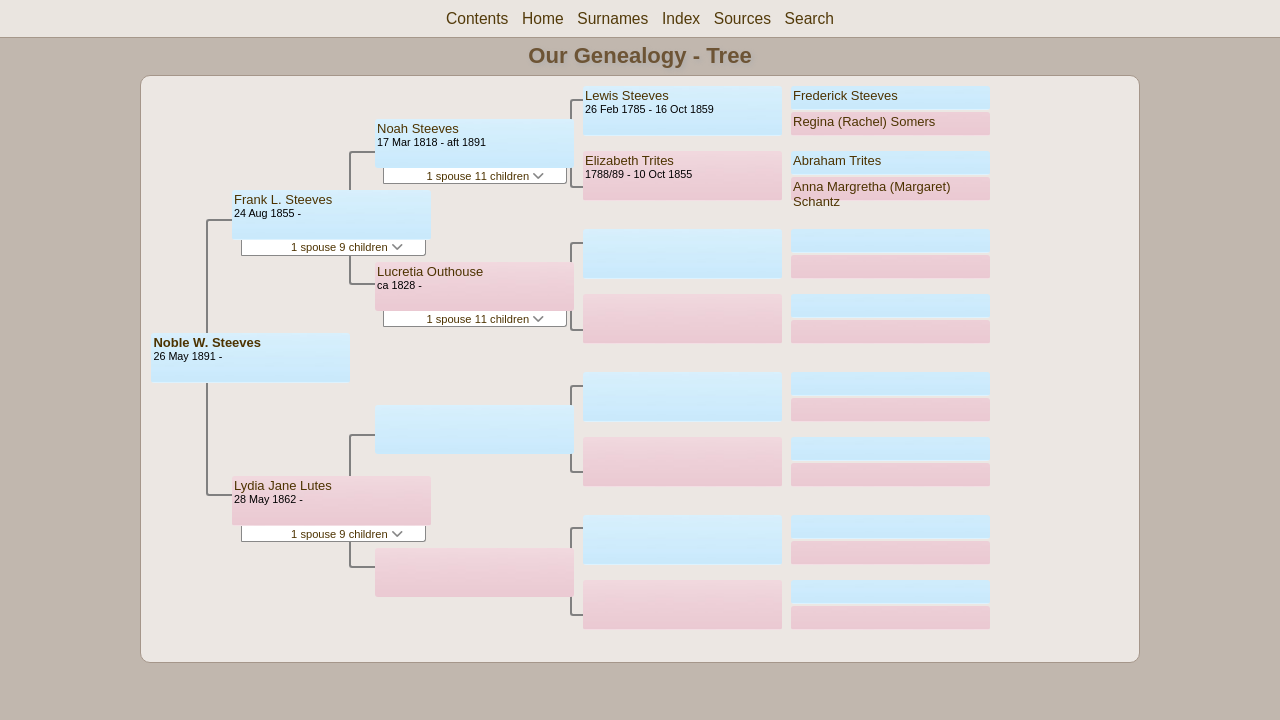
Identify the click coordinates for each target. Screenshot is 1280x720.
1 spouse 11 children (485, 176)
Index (681, 18)
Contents (477, 18)
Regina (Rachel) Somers (864, 121)
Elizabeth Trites (629, 160)
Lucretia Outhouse (430, 271)
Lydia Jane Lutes (283, 485)
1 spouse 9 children (347, 247)
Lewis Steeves (627, 95)
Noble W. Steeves (207, 342)
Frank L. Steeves (283, 199)
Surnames (612, 18)
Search (809, 18)
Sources (742, 18)
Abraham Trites (837, 160)
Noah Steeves (418, 128)
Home (543, 18)
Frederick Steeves (845, 95)
